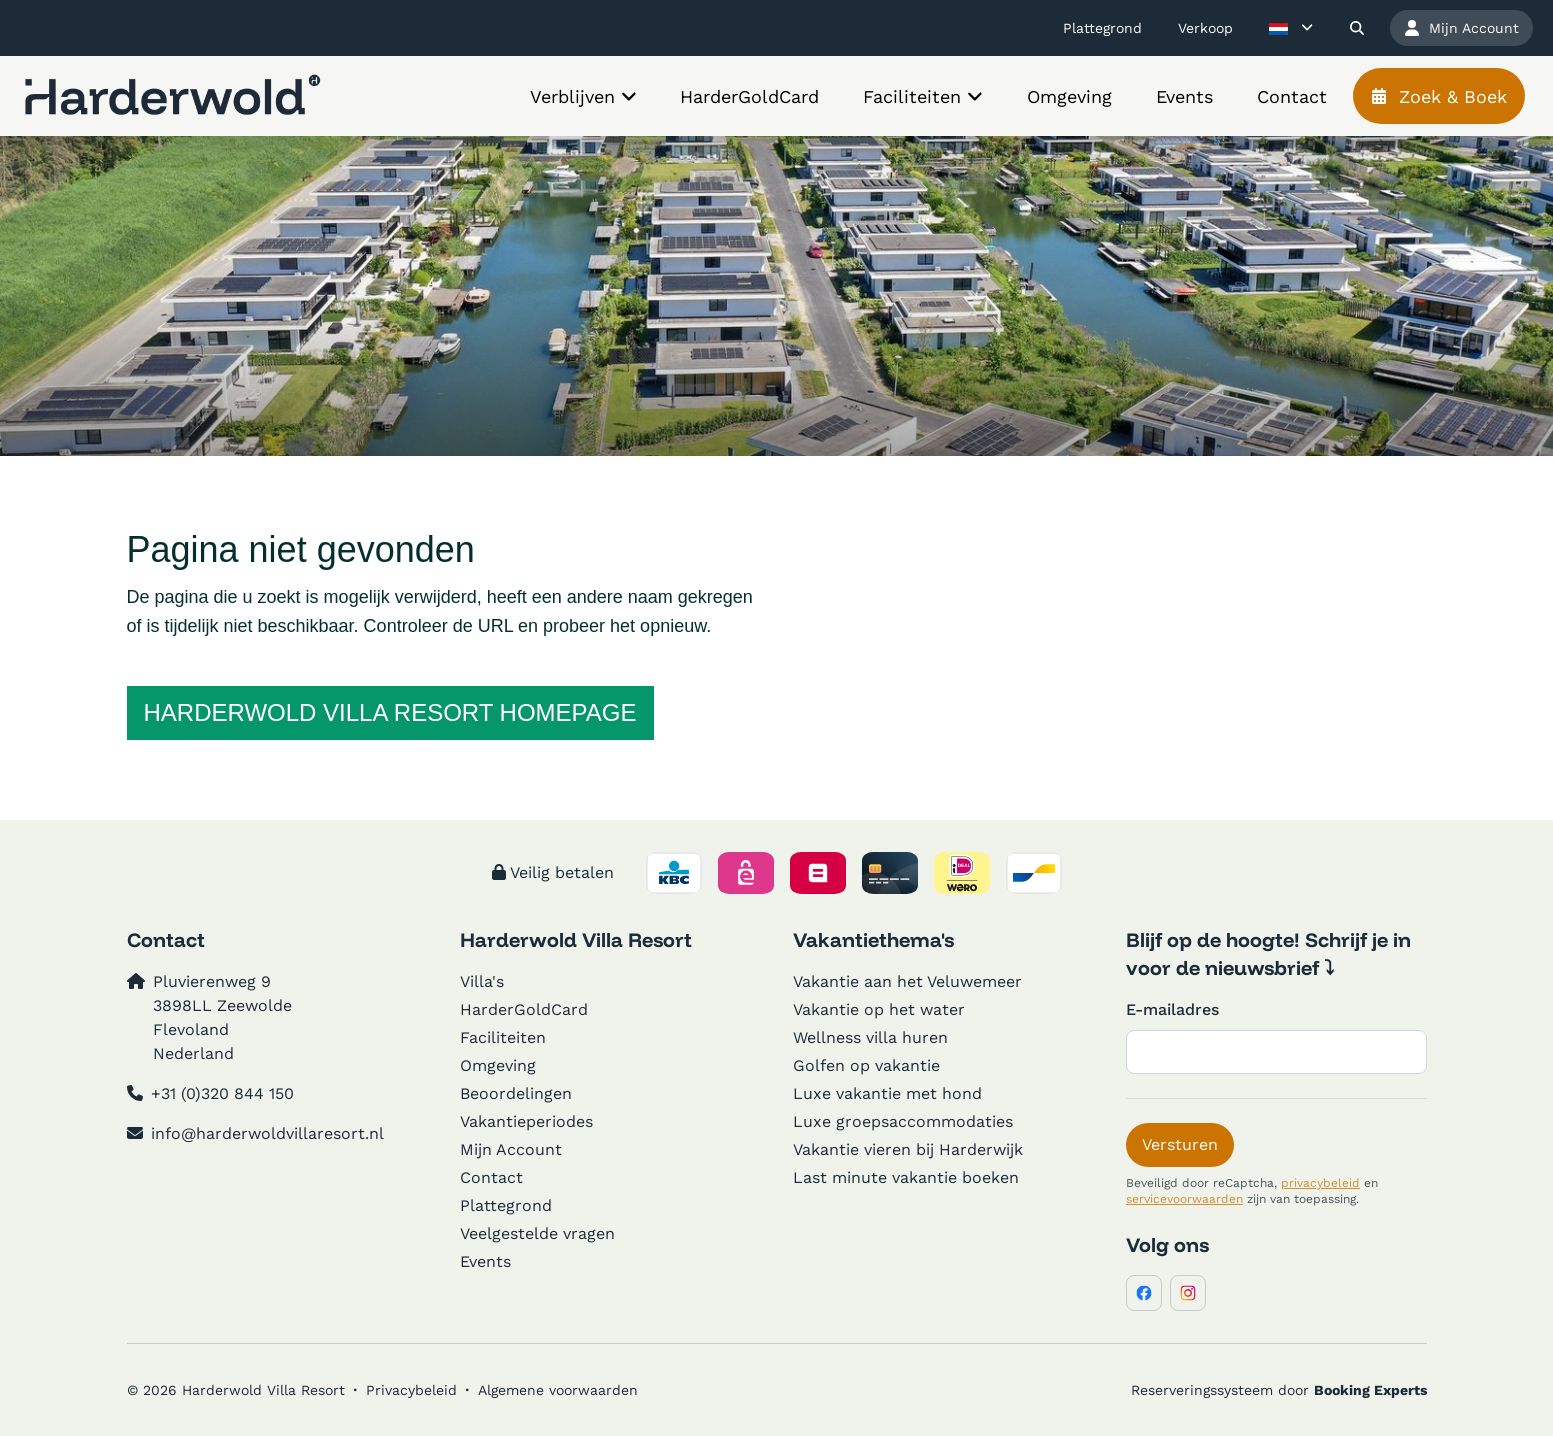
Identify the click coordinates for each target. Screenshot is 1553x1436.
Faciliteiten (503, 1037)
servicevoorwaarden (1184, 1199)
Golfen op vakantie (866, 1065)
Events (485, 1261)
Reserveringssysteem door (1279, 1390)
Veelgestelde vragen (537, 1233)
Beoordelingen (516, 1093)
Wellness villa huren (870, 1037)
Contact (491, 1177)
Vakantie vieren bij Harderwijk (908, 1149)
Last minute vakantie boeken (906, 1177)
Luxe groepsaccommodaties (903, 1121)
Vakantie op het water (879, 1009)
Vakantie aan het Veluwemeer (907, 981)
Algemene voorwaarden (558, 1390)
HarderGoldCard (524, 1009)
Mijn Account (511, 1149)
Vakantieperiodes (526, 1121)
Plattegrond (506, 1205)
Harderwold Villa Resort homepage (390, 712)
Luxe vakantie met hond (887, 1093)
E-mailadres (1172, 1009)
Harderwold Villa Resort (576, 939)
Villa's (482, 981)
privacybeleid (1320, 1183)
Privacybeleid (411, 1390)
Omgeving (498, 1065)
